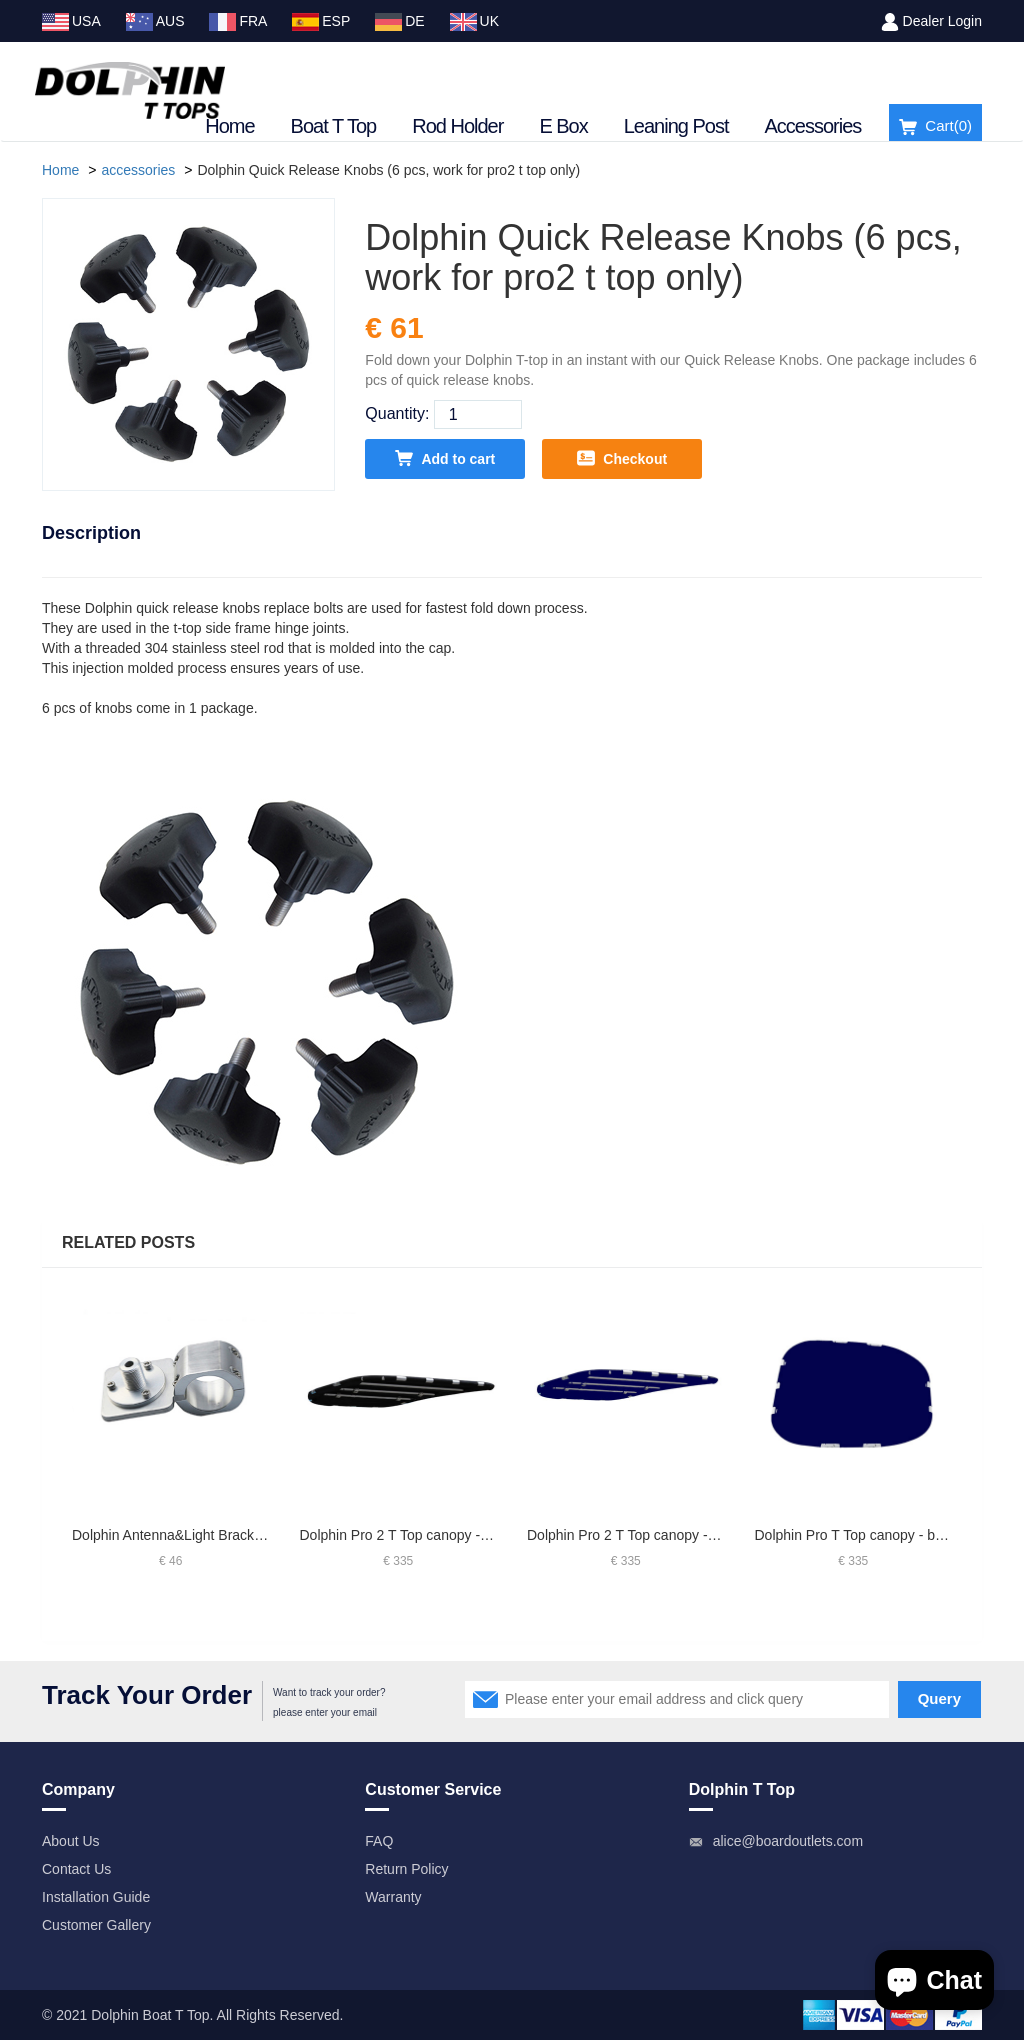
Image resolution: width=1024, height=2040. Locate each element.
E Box (563, 126)
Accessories (813, 126)
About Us (71, 1841)
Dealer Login (942, 21)
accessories (138, 170)
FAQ (379, 1841)
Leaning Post (676, 126)
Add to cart (445, 458)
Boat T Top (334, 126)
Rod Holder (457, 126)
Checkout (622, 458)
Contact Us (76, 1869)
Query (939, 1698)
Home (229, 126)
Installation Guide (96, 1897)
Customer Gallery (96, 1925)
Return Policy (406, 1869)
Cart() (935, 126)
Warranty (393, 1897)
